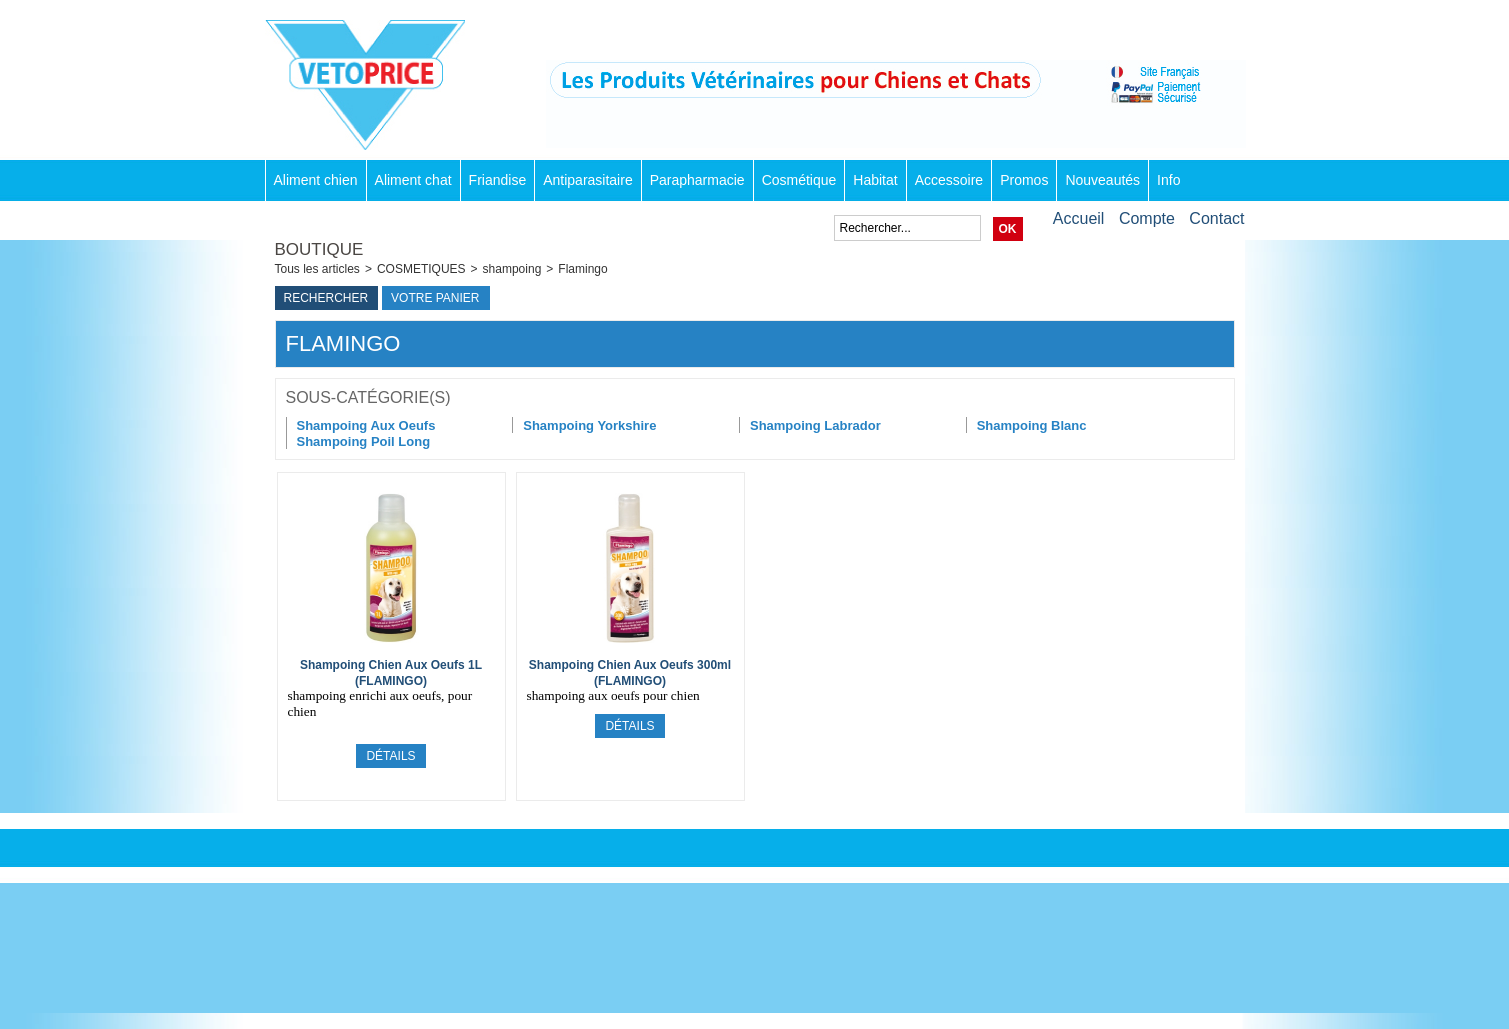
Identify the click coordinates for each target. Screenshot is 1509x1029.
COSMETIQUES (421, 269)
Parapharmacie (697, 180)
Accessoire (949, 180)
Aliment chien (316, 180)
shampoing (512, 269)
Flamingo (582, 269)
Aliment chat (413, 180)
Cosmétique (799, 180)
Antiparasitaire (588, 180)
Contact (1216, 218)
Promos (1024, 180)
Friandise (498, 180)
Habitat (875, 180)
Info (1168, 180)
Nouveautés (1102, 180)
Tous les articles (317, 269)
